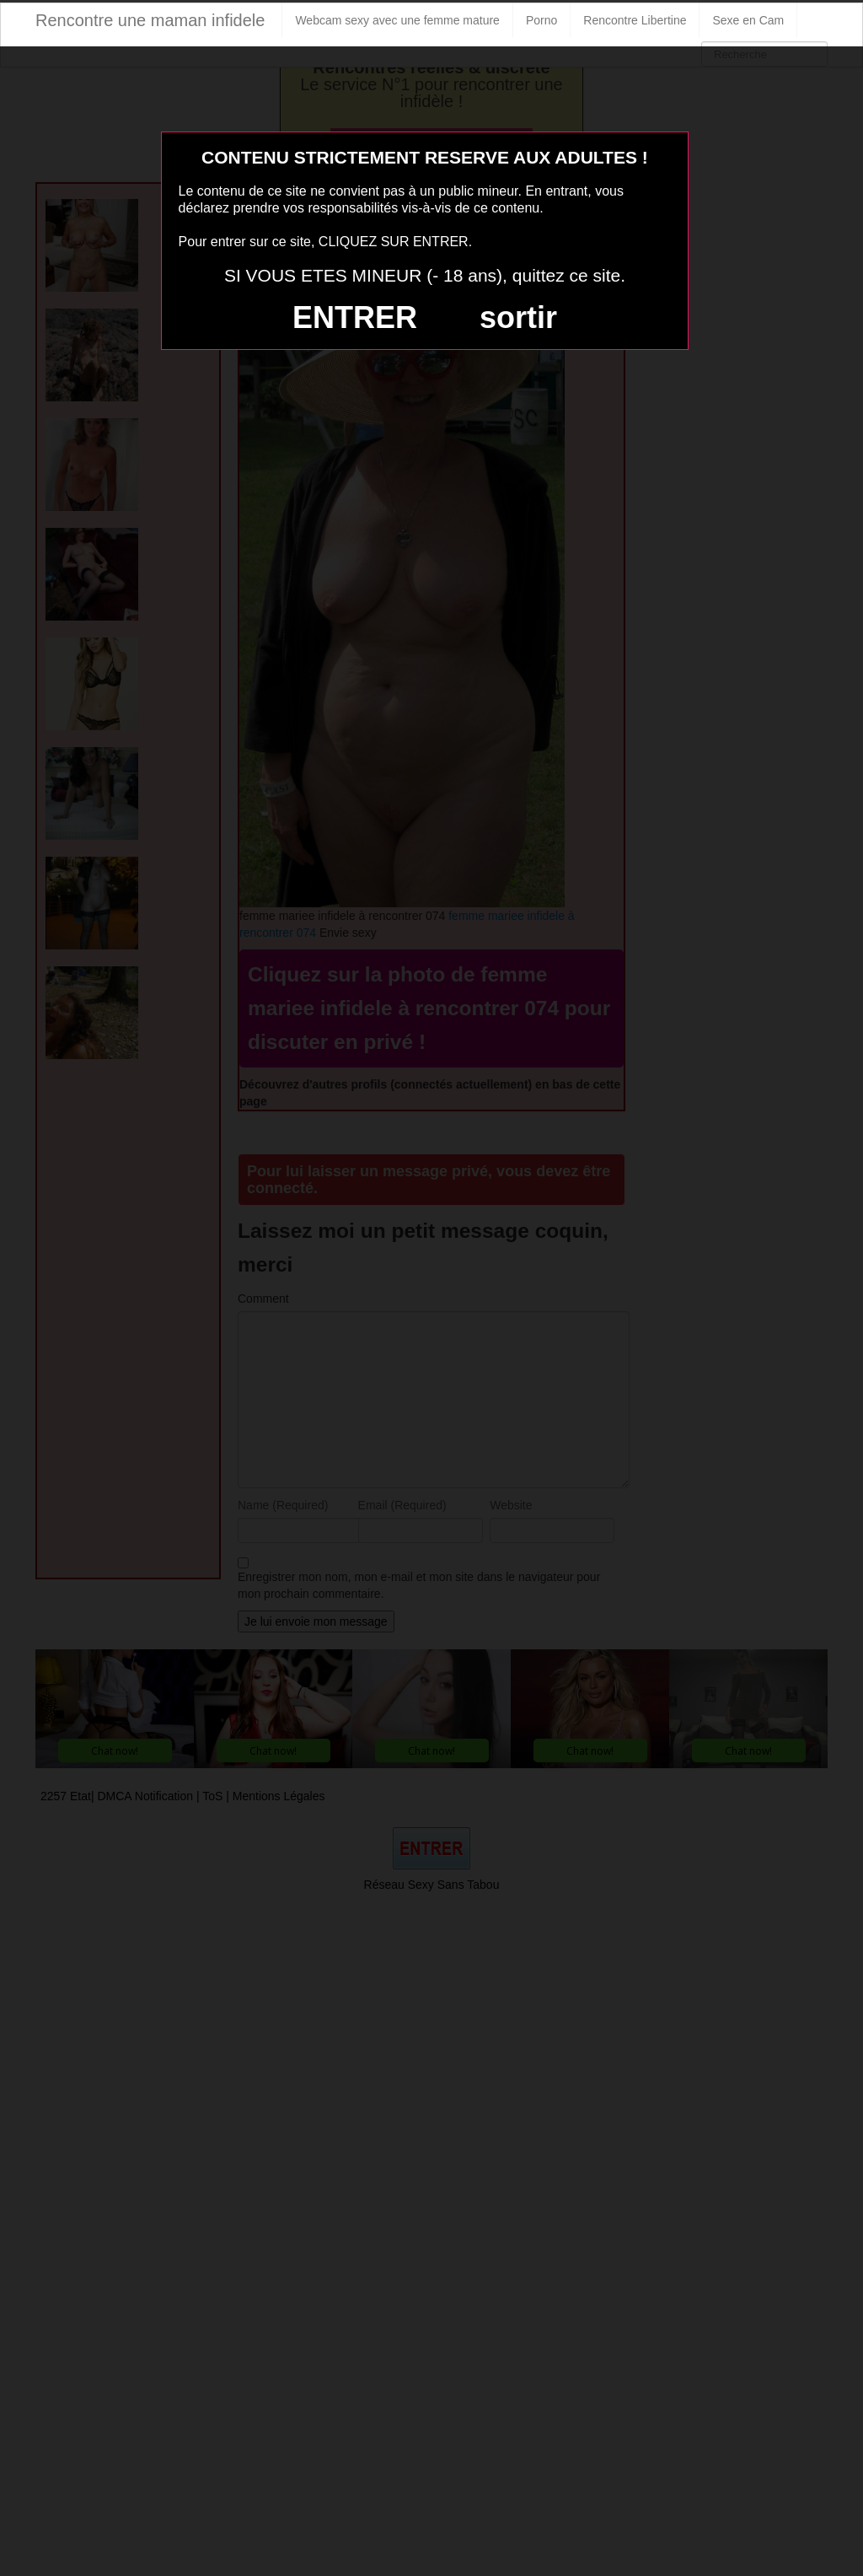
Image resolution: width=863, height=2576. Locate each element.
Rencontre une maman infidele (150, 20)
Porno (541, 20)
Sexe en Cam (748, 20)
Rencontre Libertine (634, 20)
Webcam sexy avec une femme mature (397, 20)
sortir (518, 317)
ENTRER (354, 317)
